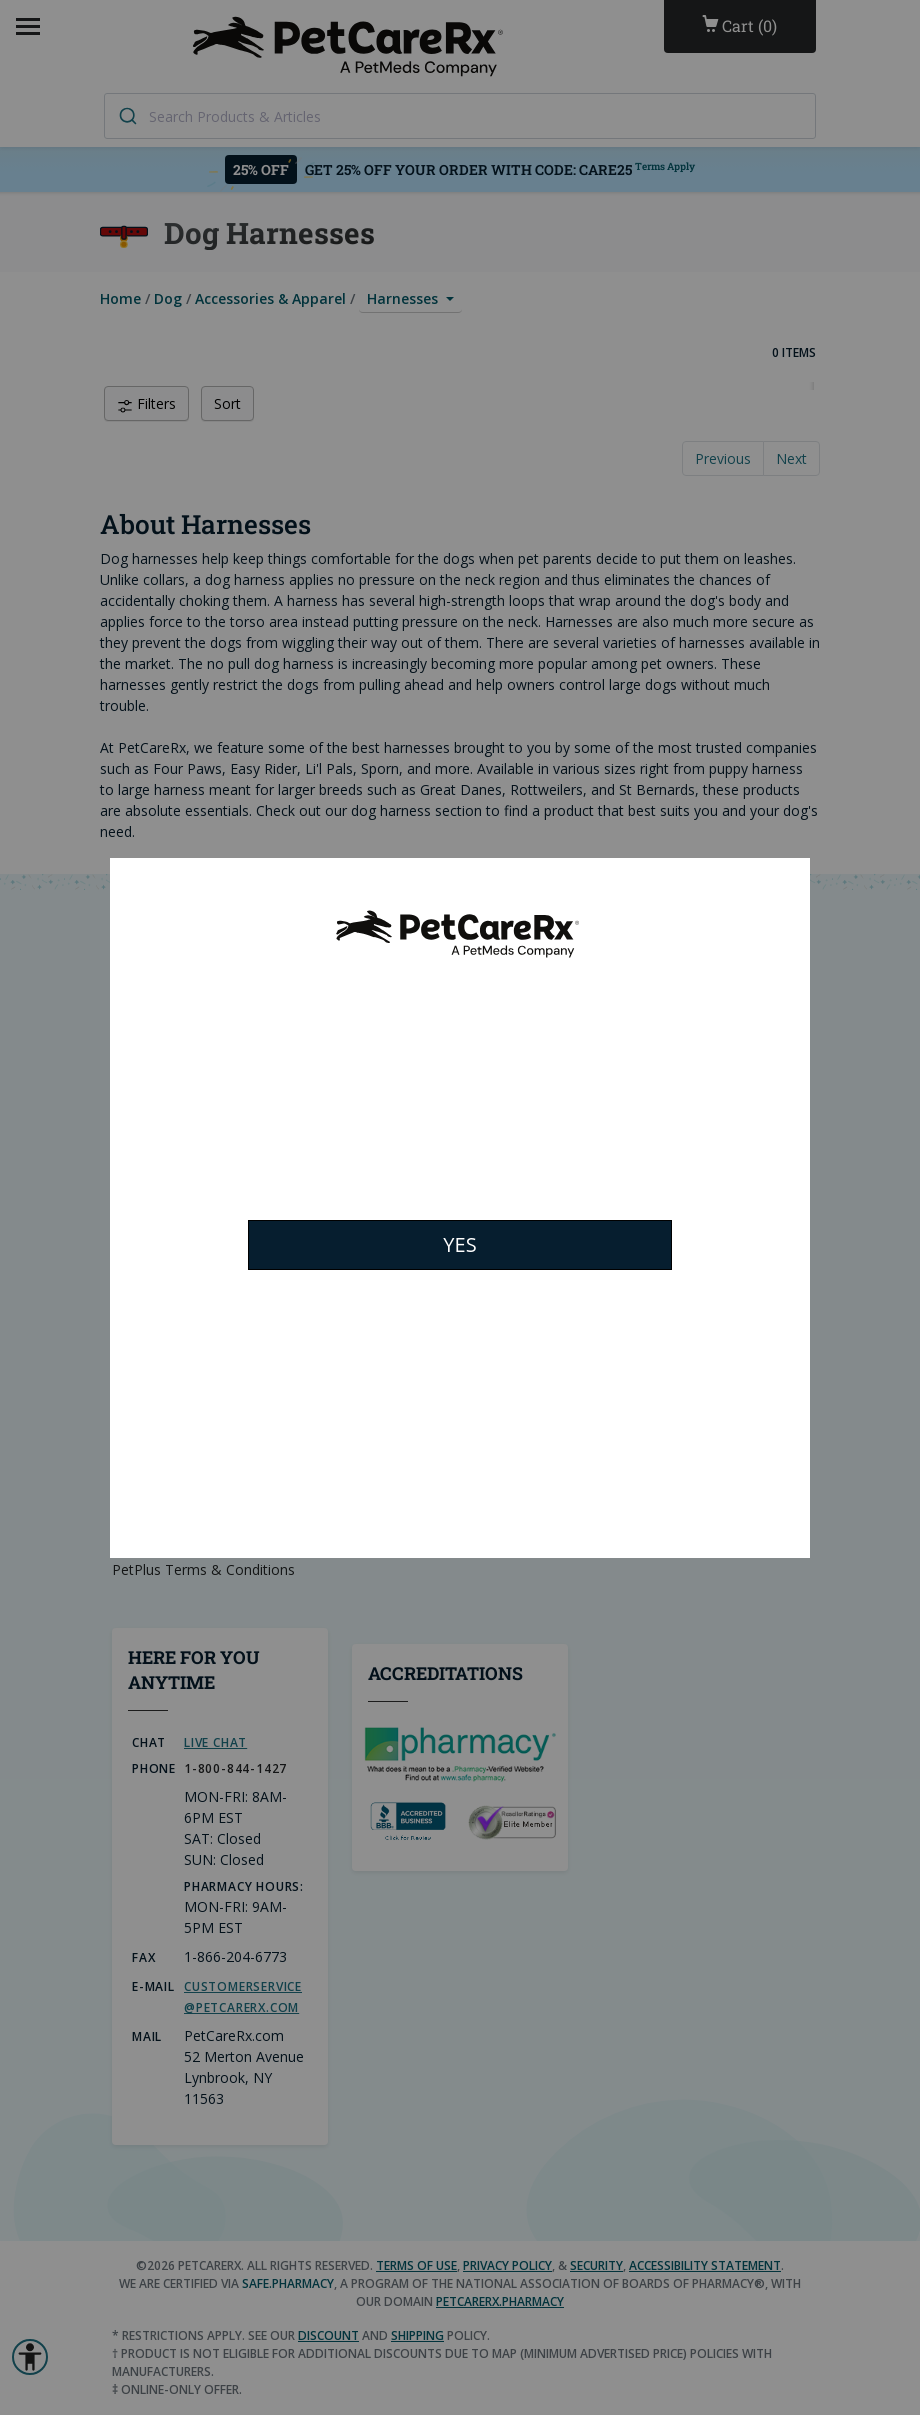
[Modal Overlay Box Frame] (460, 1208)
